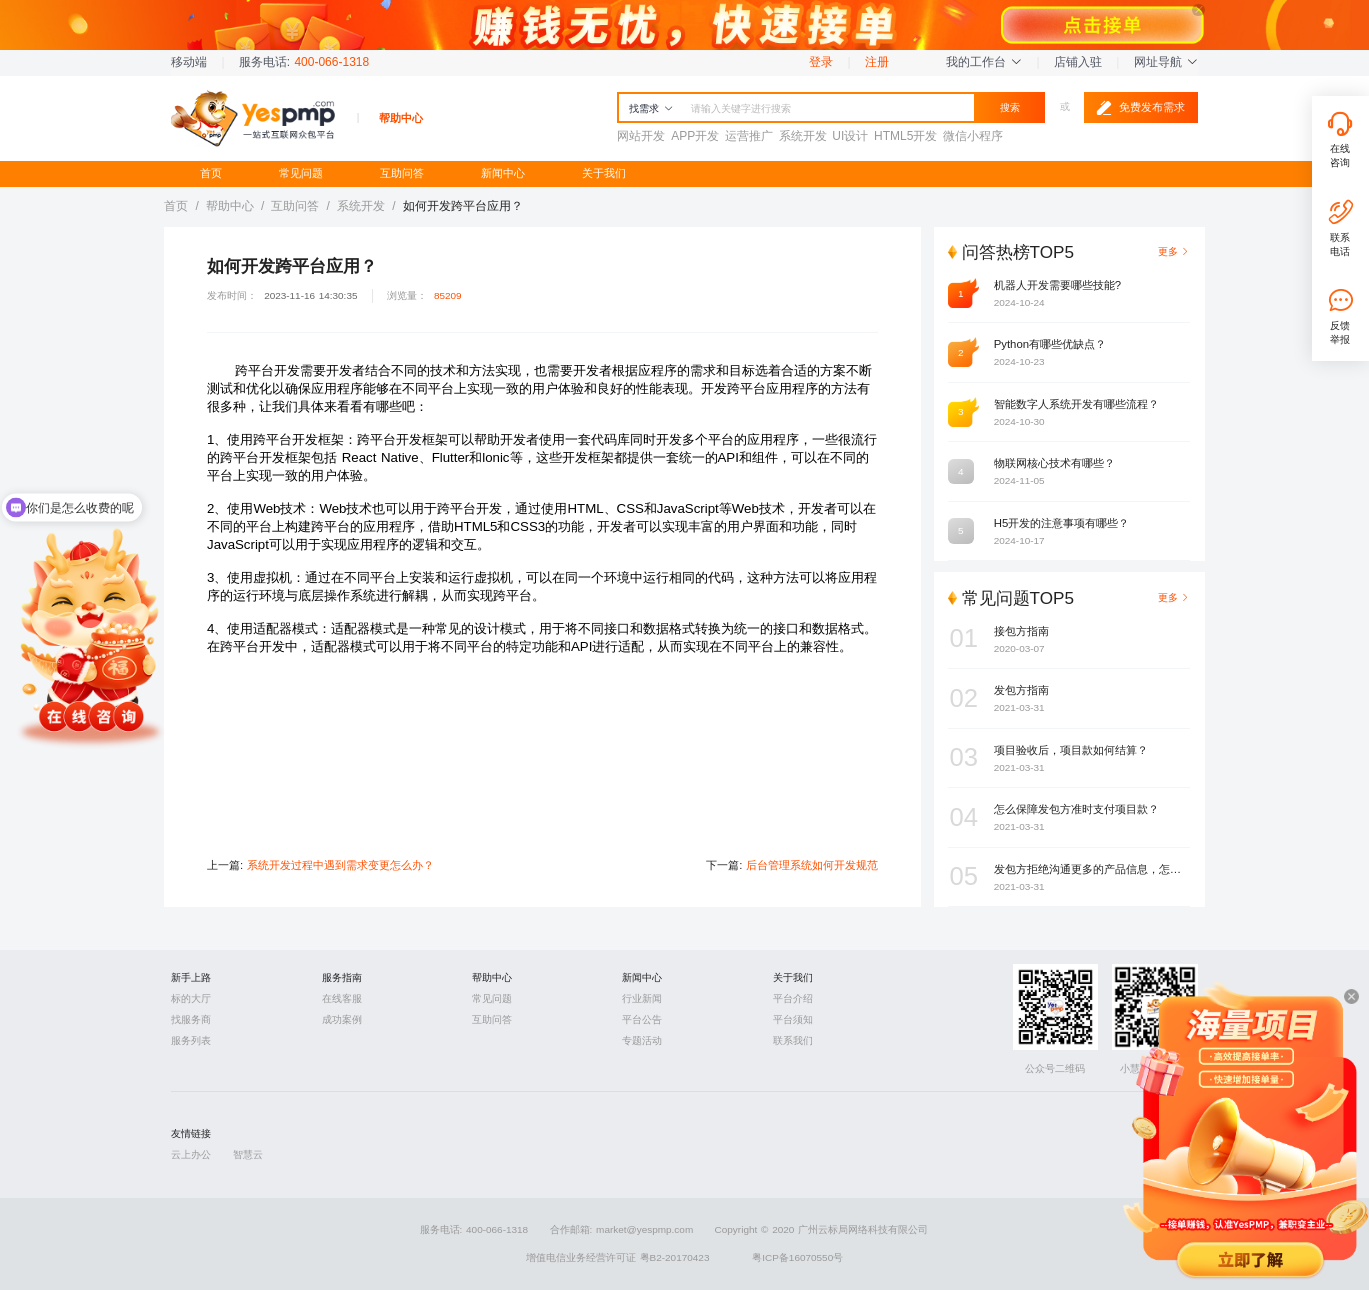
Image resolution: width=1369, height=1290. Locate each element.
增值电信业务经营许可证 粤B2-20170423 (618, 1257)
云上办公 (191, 1154)
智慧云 (248, 1154)
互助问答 (402, 173)
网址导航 (1166, 62)
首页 (211, 173)
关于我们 (604, 173)
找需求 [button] (651, 108)
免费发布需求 (1140, 108)
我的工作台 (984, 62)
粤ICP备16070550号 (797, 1257)
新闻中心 (503, 173)
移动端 (189, 62)
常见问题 (301, 173)
